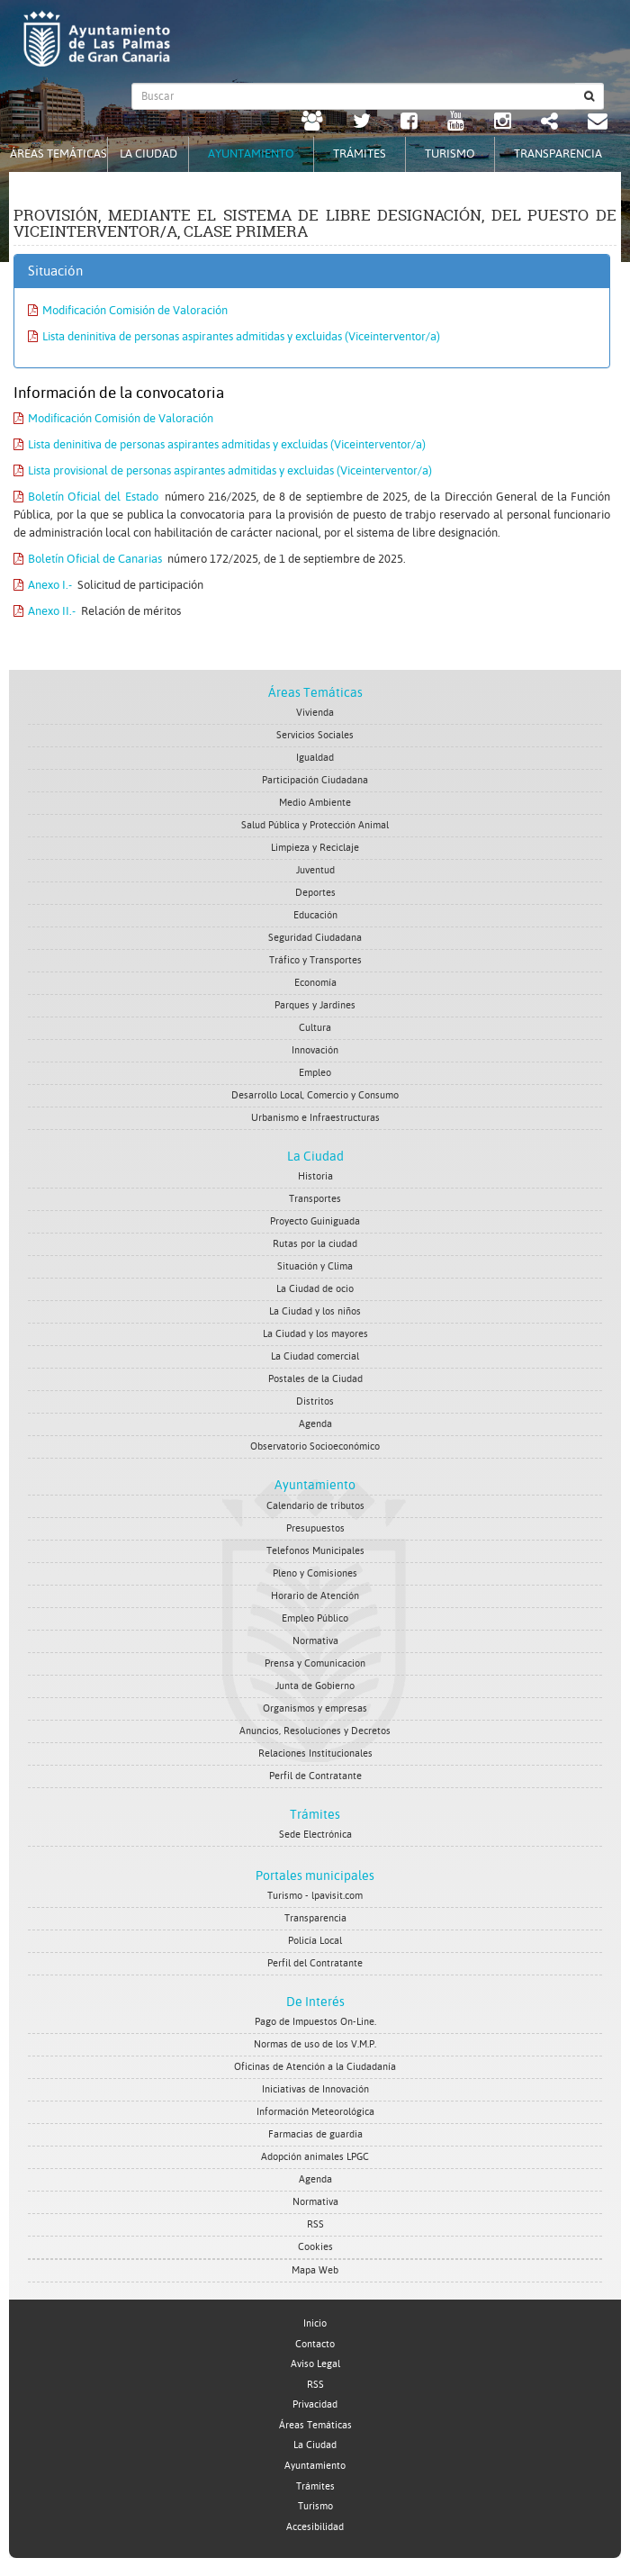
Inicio (315, 2323)
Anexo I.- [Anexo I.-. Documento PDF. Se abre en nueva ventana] (43, 585)
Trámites (315, 1814)
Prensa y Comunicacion (315, 1663)
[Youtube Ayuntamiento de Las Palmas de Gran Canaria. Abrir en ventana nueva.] (456, 123)
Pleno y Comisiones (315, 1573)
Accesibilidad (315, 2527)
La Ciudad (315, 1156)
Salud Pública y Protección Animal (315, 825)
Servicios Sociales (315, 735)
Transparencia (315, 1918)
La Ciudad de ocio (315, 1289)
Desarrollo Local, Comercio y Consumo (315, 1095)
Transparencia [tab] (558, 153)
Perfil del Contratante (315, 1963)
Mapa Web (315, 2270)
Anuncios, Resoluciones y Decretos (315, 1731)
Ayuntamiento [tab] (251, 153)
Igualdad (315, 758)
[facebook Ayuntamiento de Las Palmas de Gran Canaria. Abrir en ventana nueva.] (409, 123)
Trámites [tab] (359, 153)
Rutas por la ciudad (315, 1244)
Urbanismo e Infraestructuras (315, 1118)
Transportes (315, 1199)
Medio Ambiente (315, 803)
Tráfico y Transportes (315, 960)
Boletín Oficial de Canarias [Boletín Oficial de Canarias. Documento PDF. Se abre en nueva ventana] (88, 558)
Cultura (315, 1028)
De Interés (315, 2001)
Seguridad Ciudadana (315, 938)
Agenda (315, 1424)
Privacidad (315, 2404)
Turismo (315, 2506)
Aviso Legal (315, 2364)
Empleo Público (315, 1618)
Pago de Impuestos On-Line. (315, 2022)
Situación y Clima (315, 1266)
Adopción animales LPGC (315, 2157)
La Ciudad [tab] (148, 153)
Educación (315, 915)
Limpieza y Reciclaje (315, 848)
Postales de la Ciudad (315, 1379)
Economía (315, 983)
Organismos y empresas (315, 1708)
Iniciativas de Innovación (315, 2089)
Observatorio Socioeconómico (315, 1446)
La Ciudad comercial (315, 1356)
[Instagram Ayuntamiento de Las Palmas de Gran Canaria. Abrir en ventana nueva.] (503, 123)
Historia (315, 1176)
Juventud (315, 870)
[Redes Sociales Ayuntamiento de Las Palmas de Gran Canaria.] (549, 123)
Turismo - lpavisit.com (315, 1896)
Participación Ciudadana (315, 780)
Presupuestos (315, 1528)
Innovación (315, 1050)
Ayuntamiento (315, 1485)
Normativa (315, 1641)
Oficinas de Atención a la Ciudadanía (315, 2067)
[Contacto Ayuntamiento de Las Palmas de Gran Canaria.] (597, 123)
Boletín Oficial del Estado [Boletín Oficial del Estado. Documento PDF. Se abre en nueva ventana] (86, 496)
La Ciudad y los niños (315, 1311)
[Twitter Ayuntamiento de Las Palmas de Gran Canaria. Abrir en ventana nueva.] (361, 123)
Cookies (315, 2247)
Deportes (315, 893)
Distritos (315, 1401)
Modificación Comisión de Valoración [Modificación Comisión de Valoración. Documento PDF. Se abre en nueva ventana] (128, 310)
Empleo (315, 1073)
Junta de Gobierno (315, 1686)
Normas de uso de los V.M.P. (315, 2044)
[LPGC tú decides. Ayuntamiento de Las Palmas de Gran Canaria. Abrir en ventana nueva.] (312, 123)
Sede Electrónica (315, 1834)
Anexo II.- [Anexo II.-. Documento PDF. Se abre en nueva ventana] (45, 611)
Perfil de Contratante (315, 1776)
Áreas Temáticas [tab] (58, 153)
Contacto (315, 2344)
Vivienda (315, 713)
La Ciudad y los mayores (315, 1334)
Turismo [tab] (450, 153)
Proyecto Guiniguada (315, 1221)
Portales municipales (315, 1875)
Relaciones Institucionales (315, 1753)
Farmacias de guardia (315, 2134)
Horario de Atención (315, 1596)
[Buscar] (589, 96)
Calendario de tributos (315, 1506)
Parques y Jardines (315, 1005)
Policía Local (315, 1941)
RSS (315, 2224)
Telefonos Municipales (315, 1551)
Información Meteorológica (315, 2112)
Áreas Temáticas (315, 692)
